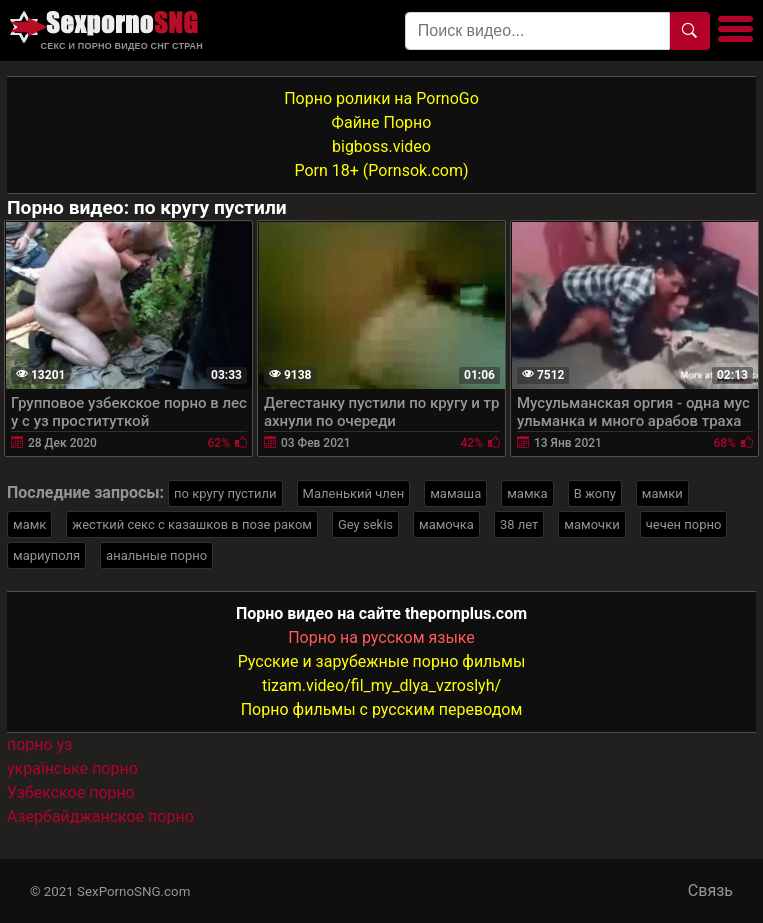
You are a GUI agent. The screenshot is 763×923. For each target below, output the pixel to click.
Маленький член (354, 493)
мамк (29, 524)
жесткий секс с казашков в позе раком (192, 524)
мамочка (446, 524)
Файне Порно (382, 122)
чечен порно (684, 524)
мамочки (591, 524)
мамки (662, 493)
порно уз (39, 744)
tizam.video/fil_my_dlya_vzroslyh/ (381, 685)
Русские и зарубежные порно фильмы (382, 661)
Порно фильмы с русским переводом (382, 709)
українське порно (72, 768)
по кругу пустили (225, 493)
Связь (710, 890)
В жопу (595, 493)
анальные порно (156, 555)
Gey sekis (365, 524)
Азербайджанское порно (100, 816)
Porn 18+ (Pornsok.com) (381, 170)
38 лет (519, 524)
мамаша (455, 493)
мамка (527, 493)
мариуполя (46, 555)
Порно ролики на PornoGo (381, 98)
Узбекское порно (71, 792)
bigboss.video (381, 146)
